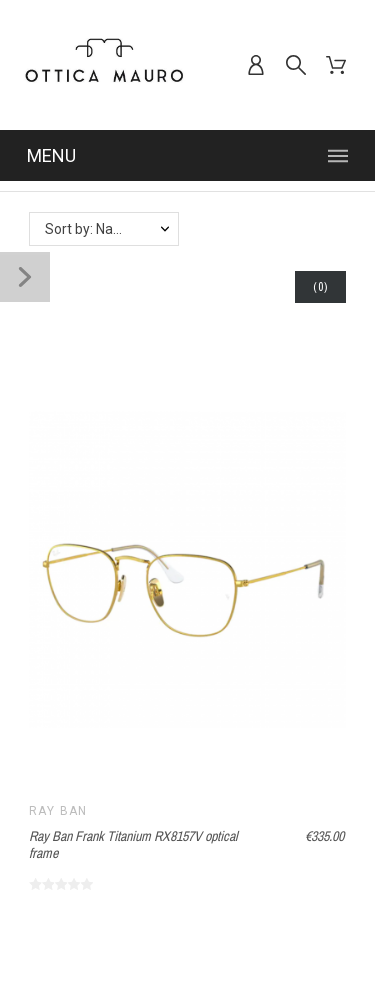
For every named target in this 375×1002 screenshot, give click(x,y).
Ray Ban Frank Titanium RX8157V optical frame (133, 844)
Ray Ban (58, 811)
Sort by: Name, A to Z (111, 229)
